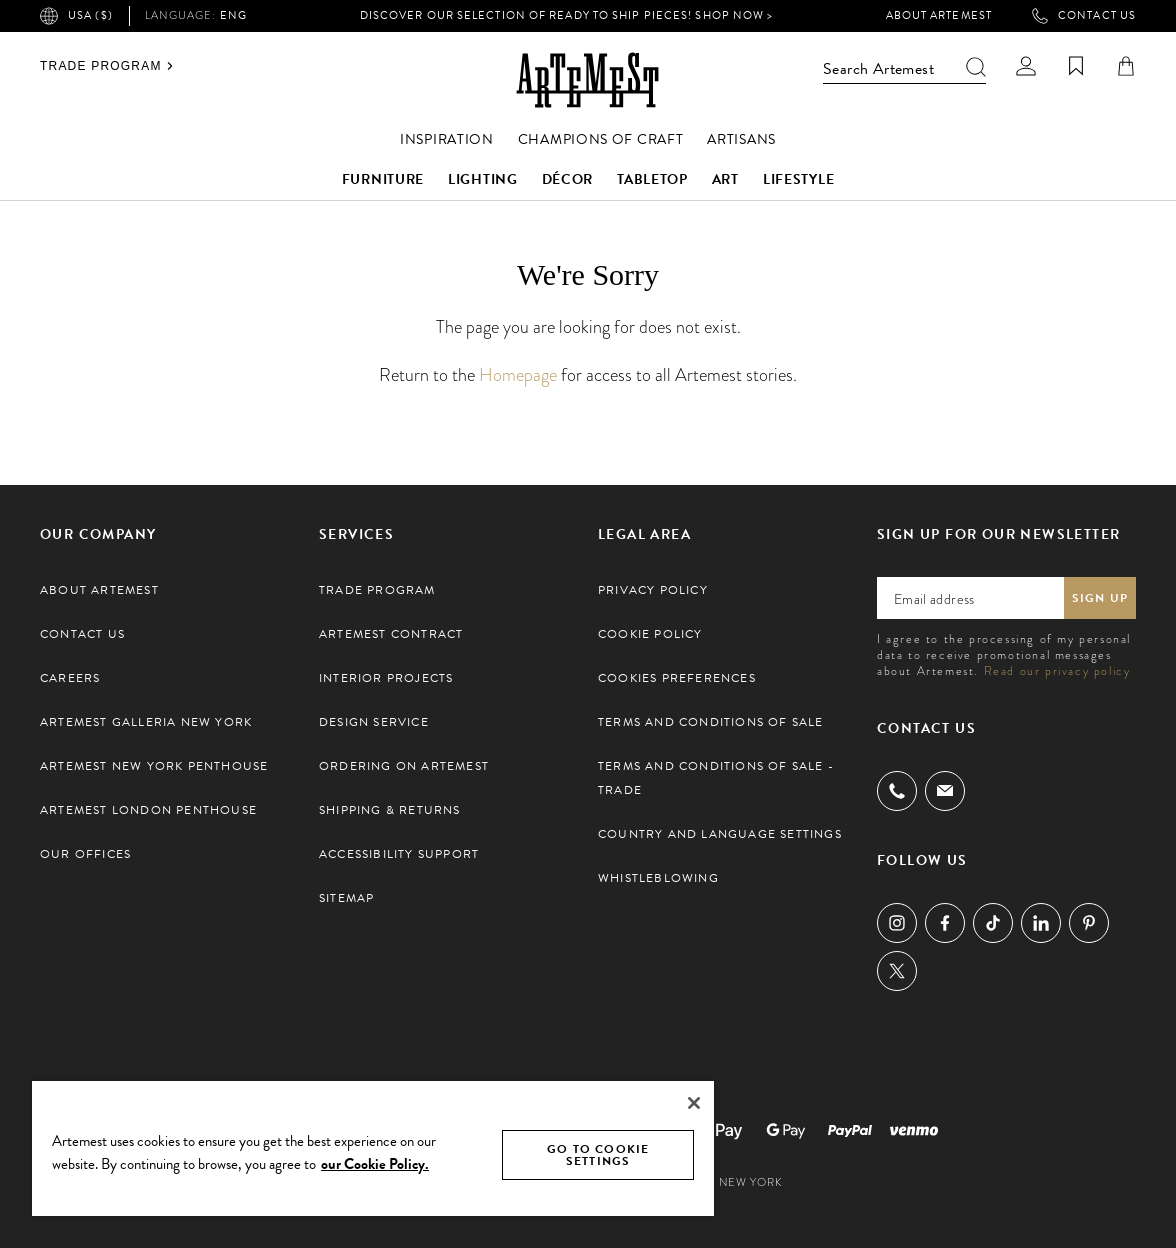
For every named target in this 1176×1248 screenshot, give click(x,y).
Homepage (518, 374)
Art (725, 179)
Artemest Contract (391, 634)
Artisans (741, 139)
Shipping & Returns (390, 810)
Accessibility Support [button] (399, 854)
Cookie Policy (650, 634)
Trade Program (107, 66)
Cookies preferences (677, 678)
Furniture (383, 179)
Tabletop (652, 179)
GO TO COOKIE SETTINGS (598, 1155)
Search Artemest (904, 69)
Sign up (1100, 598)
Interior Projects (386, 678)
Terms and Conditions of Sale (711, 722)
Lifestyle (798, 179)
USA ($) (76, 16)
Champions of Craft (601, 139)
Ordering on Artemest (404, 766)
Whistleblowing (658, 878)
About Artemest (939, 16)
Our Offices (85, 854)
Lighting (483, 179)
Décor (568, 179)
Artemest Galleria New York (146, 722)
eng (196, 16)
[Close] (694, 1103)
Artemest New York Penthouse (154, 766)
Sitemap (346, 898)
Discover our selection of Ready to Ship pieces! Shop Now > (567, 15)
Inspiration (447, 139)
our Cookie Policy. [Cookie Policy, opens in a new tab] (375, 1164)
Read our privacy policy (1057, 671)
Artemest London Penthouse (148, 810)
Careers (70, 678)
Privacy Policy (653, 590)
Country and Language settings (720, 834)
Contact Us (1084, 16)
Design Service (374, 722)
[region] (373, 1147)
